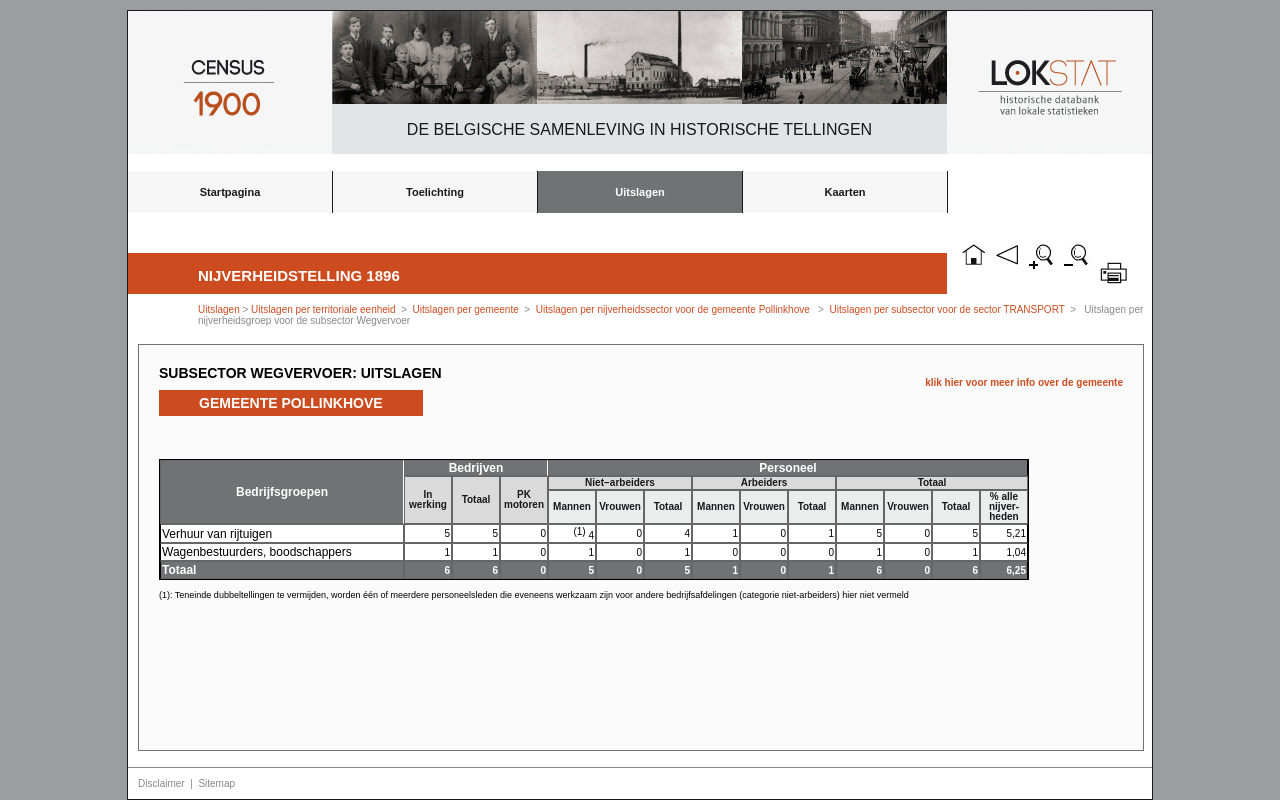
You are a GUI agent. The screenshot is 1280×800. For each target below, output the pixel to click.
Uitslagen (640, 192)
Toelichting (435, 192)
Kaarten (845, 192)
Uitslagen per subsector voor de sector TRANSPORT (947, 309)
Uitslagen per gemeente (466, 309)
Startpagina (230, 192)
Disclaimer (161, 783)
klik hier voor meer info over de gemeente (1024, 382)
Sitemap (216, 783)
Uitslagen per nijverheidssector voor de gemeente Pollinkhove (673, 309)
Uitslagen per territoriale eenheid (324, 309)
